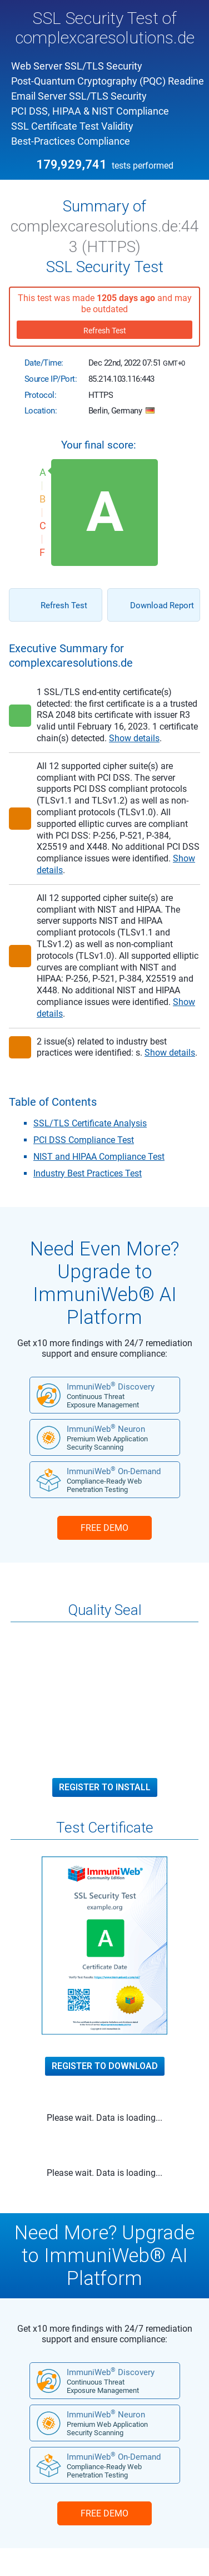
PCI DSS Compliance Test (83, 1140)
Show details (134, 738)
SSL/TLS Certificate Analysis (90, 1123)
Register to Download (105, 2066)
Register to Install (105, 1787)
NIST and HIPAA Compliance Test (99, 1156)
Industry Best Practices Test (87, 1173)
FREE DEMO (104, 1528)
